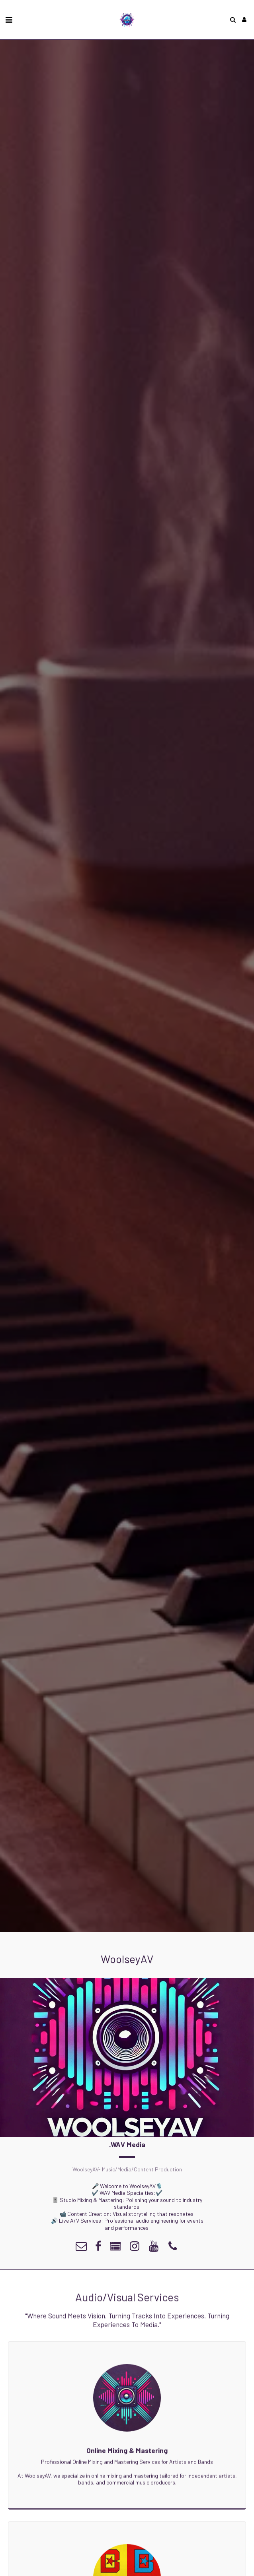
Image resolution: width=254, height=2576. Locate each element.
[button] (9, 19)
